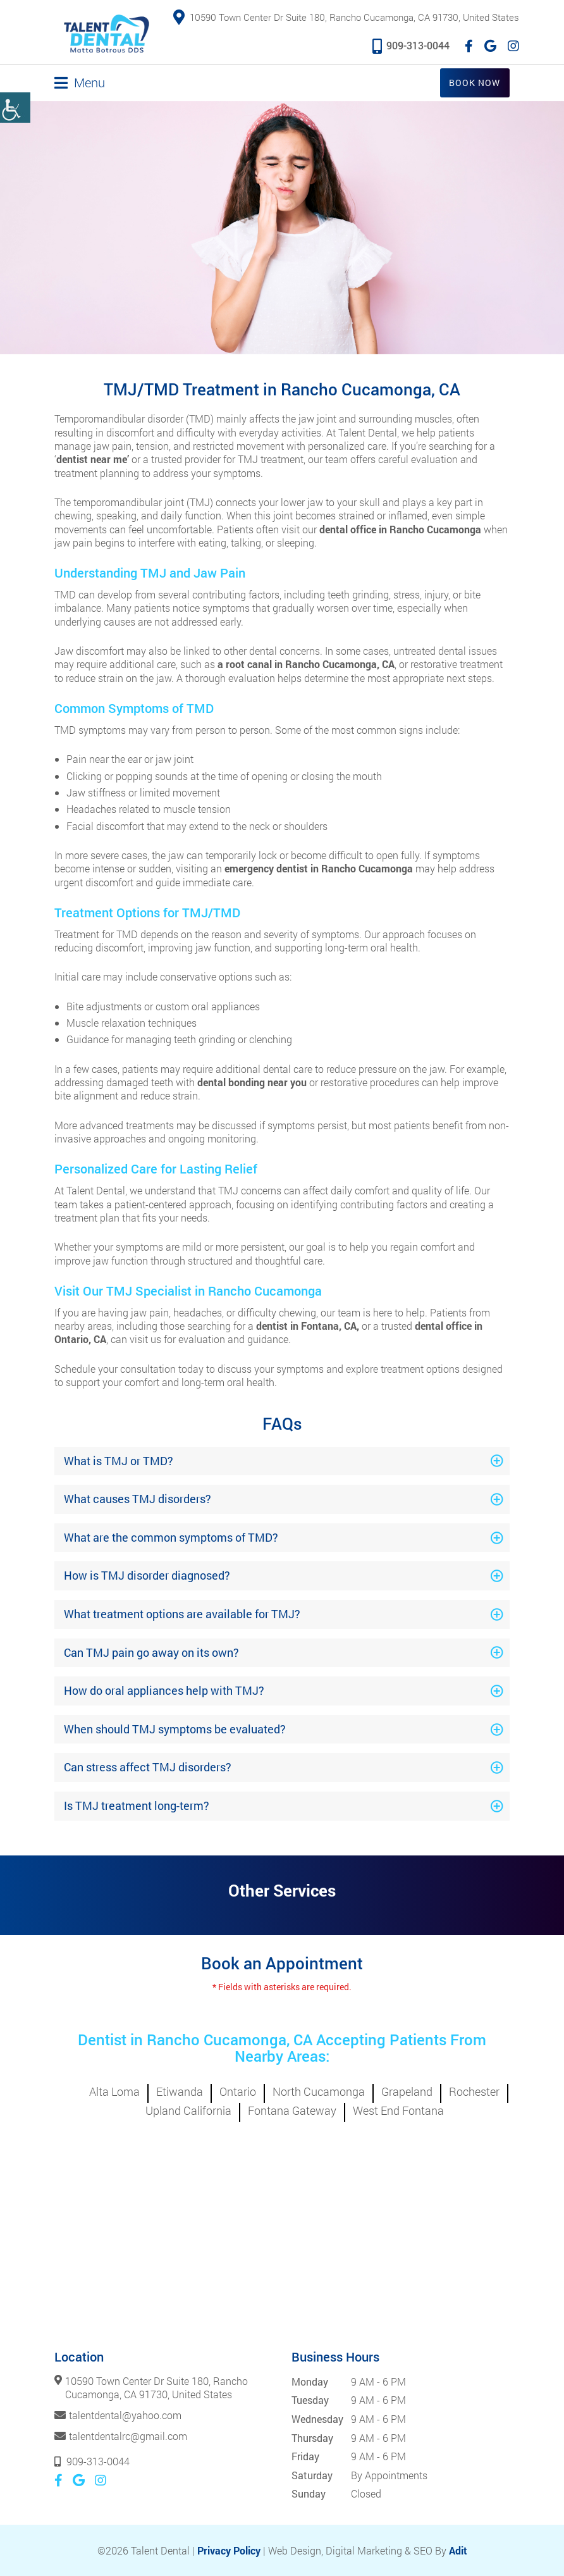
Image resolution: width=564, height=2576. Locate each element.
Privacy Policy (229, 2549)
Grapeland (406, 2090)
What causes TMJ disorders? (137, 1498)
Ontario (237, 2090)
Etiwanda (179, 2090)
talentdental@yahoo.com (125, 2415)
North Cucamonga (319, 2090)
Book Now (474, 82)
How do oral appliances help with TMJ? (164, 1690)
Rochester (474, 2090)
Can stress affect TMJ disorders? (147, 1766)
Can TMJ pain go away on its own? (151, 1651)
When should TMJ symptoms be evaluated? (175, 1728)
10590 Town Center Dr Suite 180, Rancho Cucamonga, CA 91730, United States (346, 17)
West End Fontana (398, 2109)
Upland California (188, 2109)
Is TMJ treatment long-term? (136, 1804)
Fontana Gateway (292, 2109)
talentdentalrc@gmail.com (128, 2435)
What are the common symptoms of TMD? (171, 1536)
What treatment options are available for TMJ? (182, 1613)
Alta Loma (114, 2090)
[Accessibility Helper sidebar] (15, 107)
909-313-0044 (411, 45)
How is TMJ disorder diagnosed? (147, 1575)
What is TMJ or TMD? (118, 1460)
